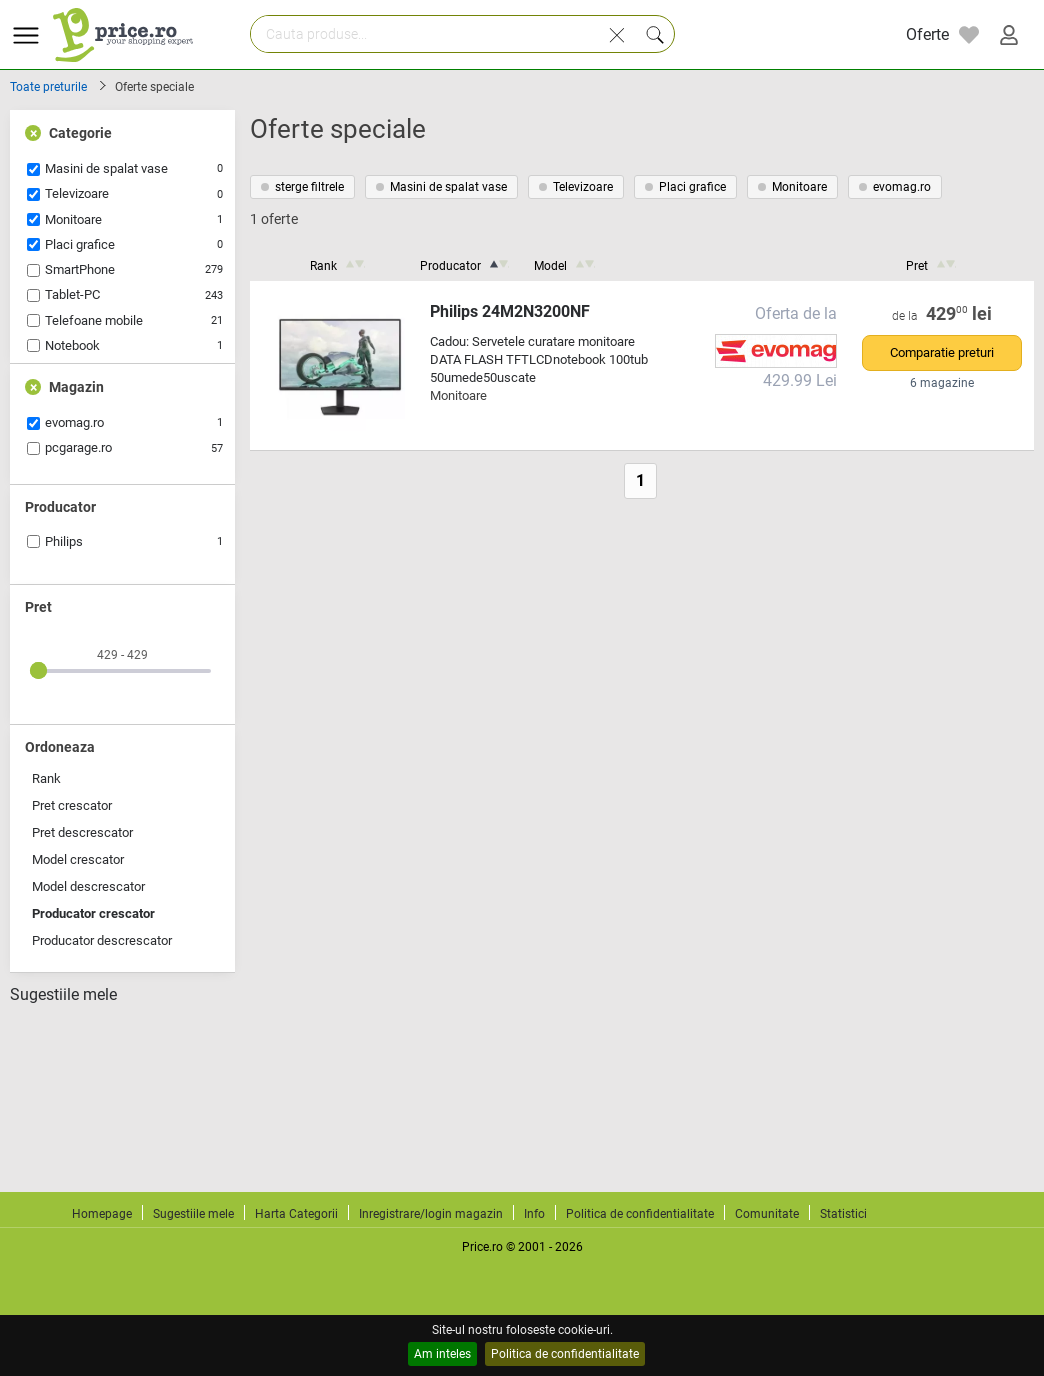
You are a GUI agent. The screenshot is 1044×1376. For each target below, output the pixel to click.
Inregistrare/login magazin (431, 1214)
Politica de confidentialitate (565, 1354)
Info (534, 1214)
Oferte (927, 34)
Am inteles (442, 1354)
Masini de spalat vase (106, 168)
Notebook (72, 345)
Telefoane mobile (94, 320)
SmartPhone (80, 269)
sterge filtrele (302, 187)
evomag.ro (74, 422)
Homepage (102, 1214)
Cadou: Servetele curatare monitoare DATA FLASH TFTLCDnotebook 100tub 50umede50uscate (539, 359)
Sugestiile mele (63, 995)
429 (959, 314)
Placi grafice (80, 244)
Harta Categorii (296, 1214)
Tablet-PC (72, 294)
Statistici (843, 1214)
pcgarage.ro (78, 447)
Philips (64, 541)
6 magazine (942, 383)
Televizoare (77, 193)
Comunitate (767, 1214)
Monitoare (73, 219)
